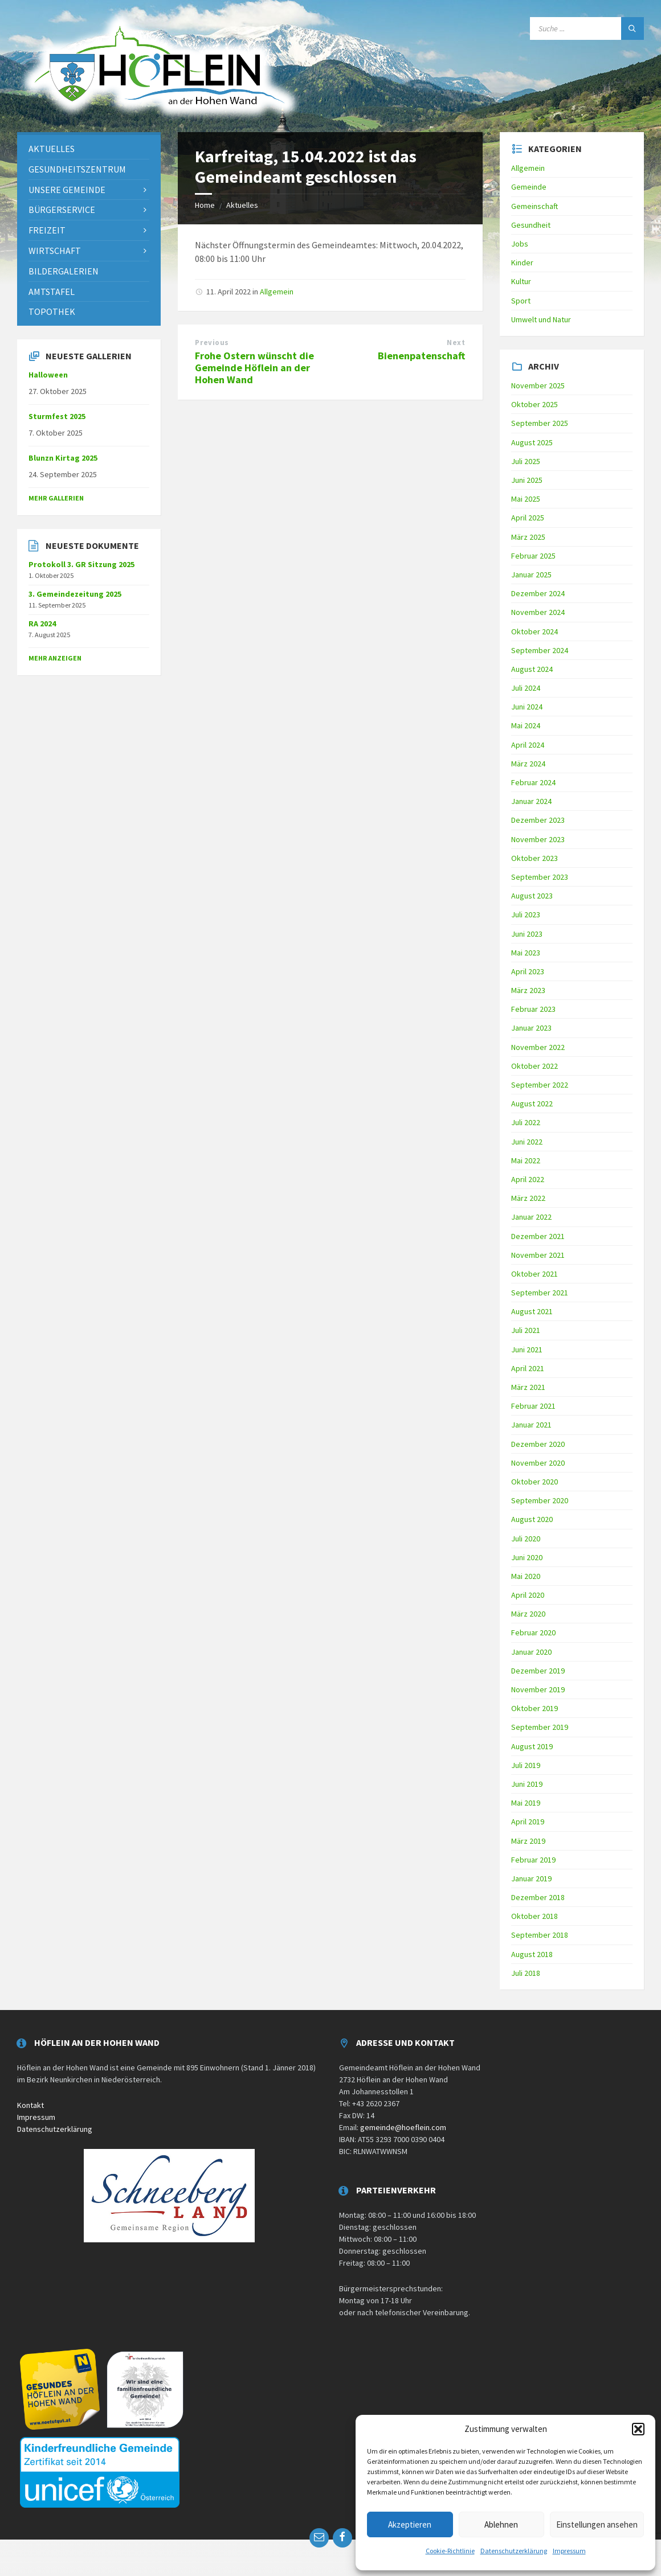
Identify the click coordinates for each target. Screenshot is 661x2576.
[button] (638, 2429)
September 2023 (539, 877)
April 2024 (527, 745)
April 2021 (527, 1368)
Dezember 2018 (538, 1897)
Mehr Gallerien (56, 498)
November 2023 (538, 839)
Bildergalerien (63, 271)
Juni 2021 (526, 1349)
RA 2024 (42, 623)
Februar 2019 (533, 1860)
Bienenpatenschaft (421, 355)
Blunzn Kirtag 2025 (62, 458)
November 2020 (538, 1463)
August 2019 (532, 1746)
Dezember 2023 (538, 820)
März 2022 (528, 1198)
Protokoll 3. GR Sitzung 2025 (81, 564)
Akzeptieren (409, 2524)
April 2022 (527, 1179)
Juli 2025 (525, 461)
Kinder (522, 262)
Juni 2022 (526, 1142)
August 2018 (532, 1954)
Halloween (48, 375)
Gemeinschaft (534, 206)
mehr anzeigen (54, 658)
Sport (521, 301)
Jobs (519, 244)
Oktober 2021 (534, 1274)
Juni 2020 (526, 1557)
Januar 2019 (531, 1878)
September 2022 (539, 1085)
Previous (212, 342)
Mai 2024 (525, 725)
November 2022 (538, 1047)
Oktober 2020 (534, 1481)
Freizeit (47, 230)
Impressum (569, 2550)
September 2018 (539, 1935)
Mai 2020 (525, 1576)
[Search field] (587, 28)
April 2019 (527, 1821)
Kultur (521, 281)
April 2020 (527, 1595)
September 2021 (539, 1292)
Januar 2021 (531, 1425)
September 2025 (539, 423)
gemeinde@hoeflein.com (403, 2127)
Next (456, 342)
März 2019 (528, 1841)
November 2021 (538, 1255)
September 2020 (539, 1500)
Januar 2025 (531, 574)
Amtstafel (51, 291)
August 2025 (532, 442)
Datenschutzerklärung (513, 2550)
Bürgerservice (61, 209)
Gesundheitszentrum (77, 169)
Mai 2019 (525, 1803)
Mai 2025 (525, 499)
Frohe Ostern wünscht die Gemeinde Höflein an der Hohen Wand (254, 367)
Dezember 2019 (538, 1671)
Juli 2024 (525, 688)
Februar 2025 (533, 556)
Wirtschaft (54, 250)
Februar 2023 (533, 1009)
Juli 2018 (525, 1973)
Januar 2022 (531, 1217)
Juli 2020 (525, 1538)
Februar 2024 (533, 782)
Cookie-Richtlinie (450, 2550)
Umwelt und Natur (541, 319)
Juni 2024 (526, 707)
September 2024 (539, 650)
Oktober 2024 (534, 631)
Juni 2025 (526, 480)
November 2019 (538, 1689)
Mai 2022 (525, 1160)
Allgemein (276, 291)
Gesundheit (530, 225)
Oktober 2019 (534, 1708)
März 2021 (528, 1387)
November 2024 (538, 612)
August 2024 (532, 669)
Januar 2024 (531, 801)
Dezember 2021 (538, 1236)
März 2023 (528, 990)
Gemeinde (528, 187)
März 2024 (528, 763)
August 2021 (532, 1311)
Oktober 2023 (534, 858)
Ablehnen (501, 2524)
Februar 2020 (533, 1632)
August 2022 (532, 1103)
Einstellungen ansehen (597, 2524)
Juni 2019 (526, 1784)
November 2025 (538, 385)
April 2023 (527, 971)
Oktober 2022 (534, 1066)
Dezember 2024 (538, 593)
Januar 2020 (531, 1652)
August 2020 (532, 1519)
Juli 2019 (525, 1765)
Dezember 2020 (538, 1444)
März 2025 (528, 537)
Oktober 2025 (534, 404)
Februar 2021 (533, 1406)
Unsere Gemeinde (66, 189)
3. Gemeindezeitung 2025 (74, 594)
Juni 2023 (526, 934)
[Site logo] (159, 118)
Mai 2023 (525, 952)
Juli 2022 (525, 1122)
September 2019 (539, 1727)
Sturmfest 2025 (56, 416)
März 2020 (528, 1614)
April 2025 (527, 517)
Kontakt (30, 2105)
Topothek (51, 311)
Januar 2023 (531, 1028)
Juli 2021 (525, 1330)
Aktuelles (242, 205)
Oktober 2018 (534, 1916)
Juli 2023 (525, 914)
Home (205, 205)
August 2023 (532, 896)
